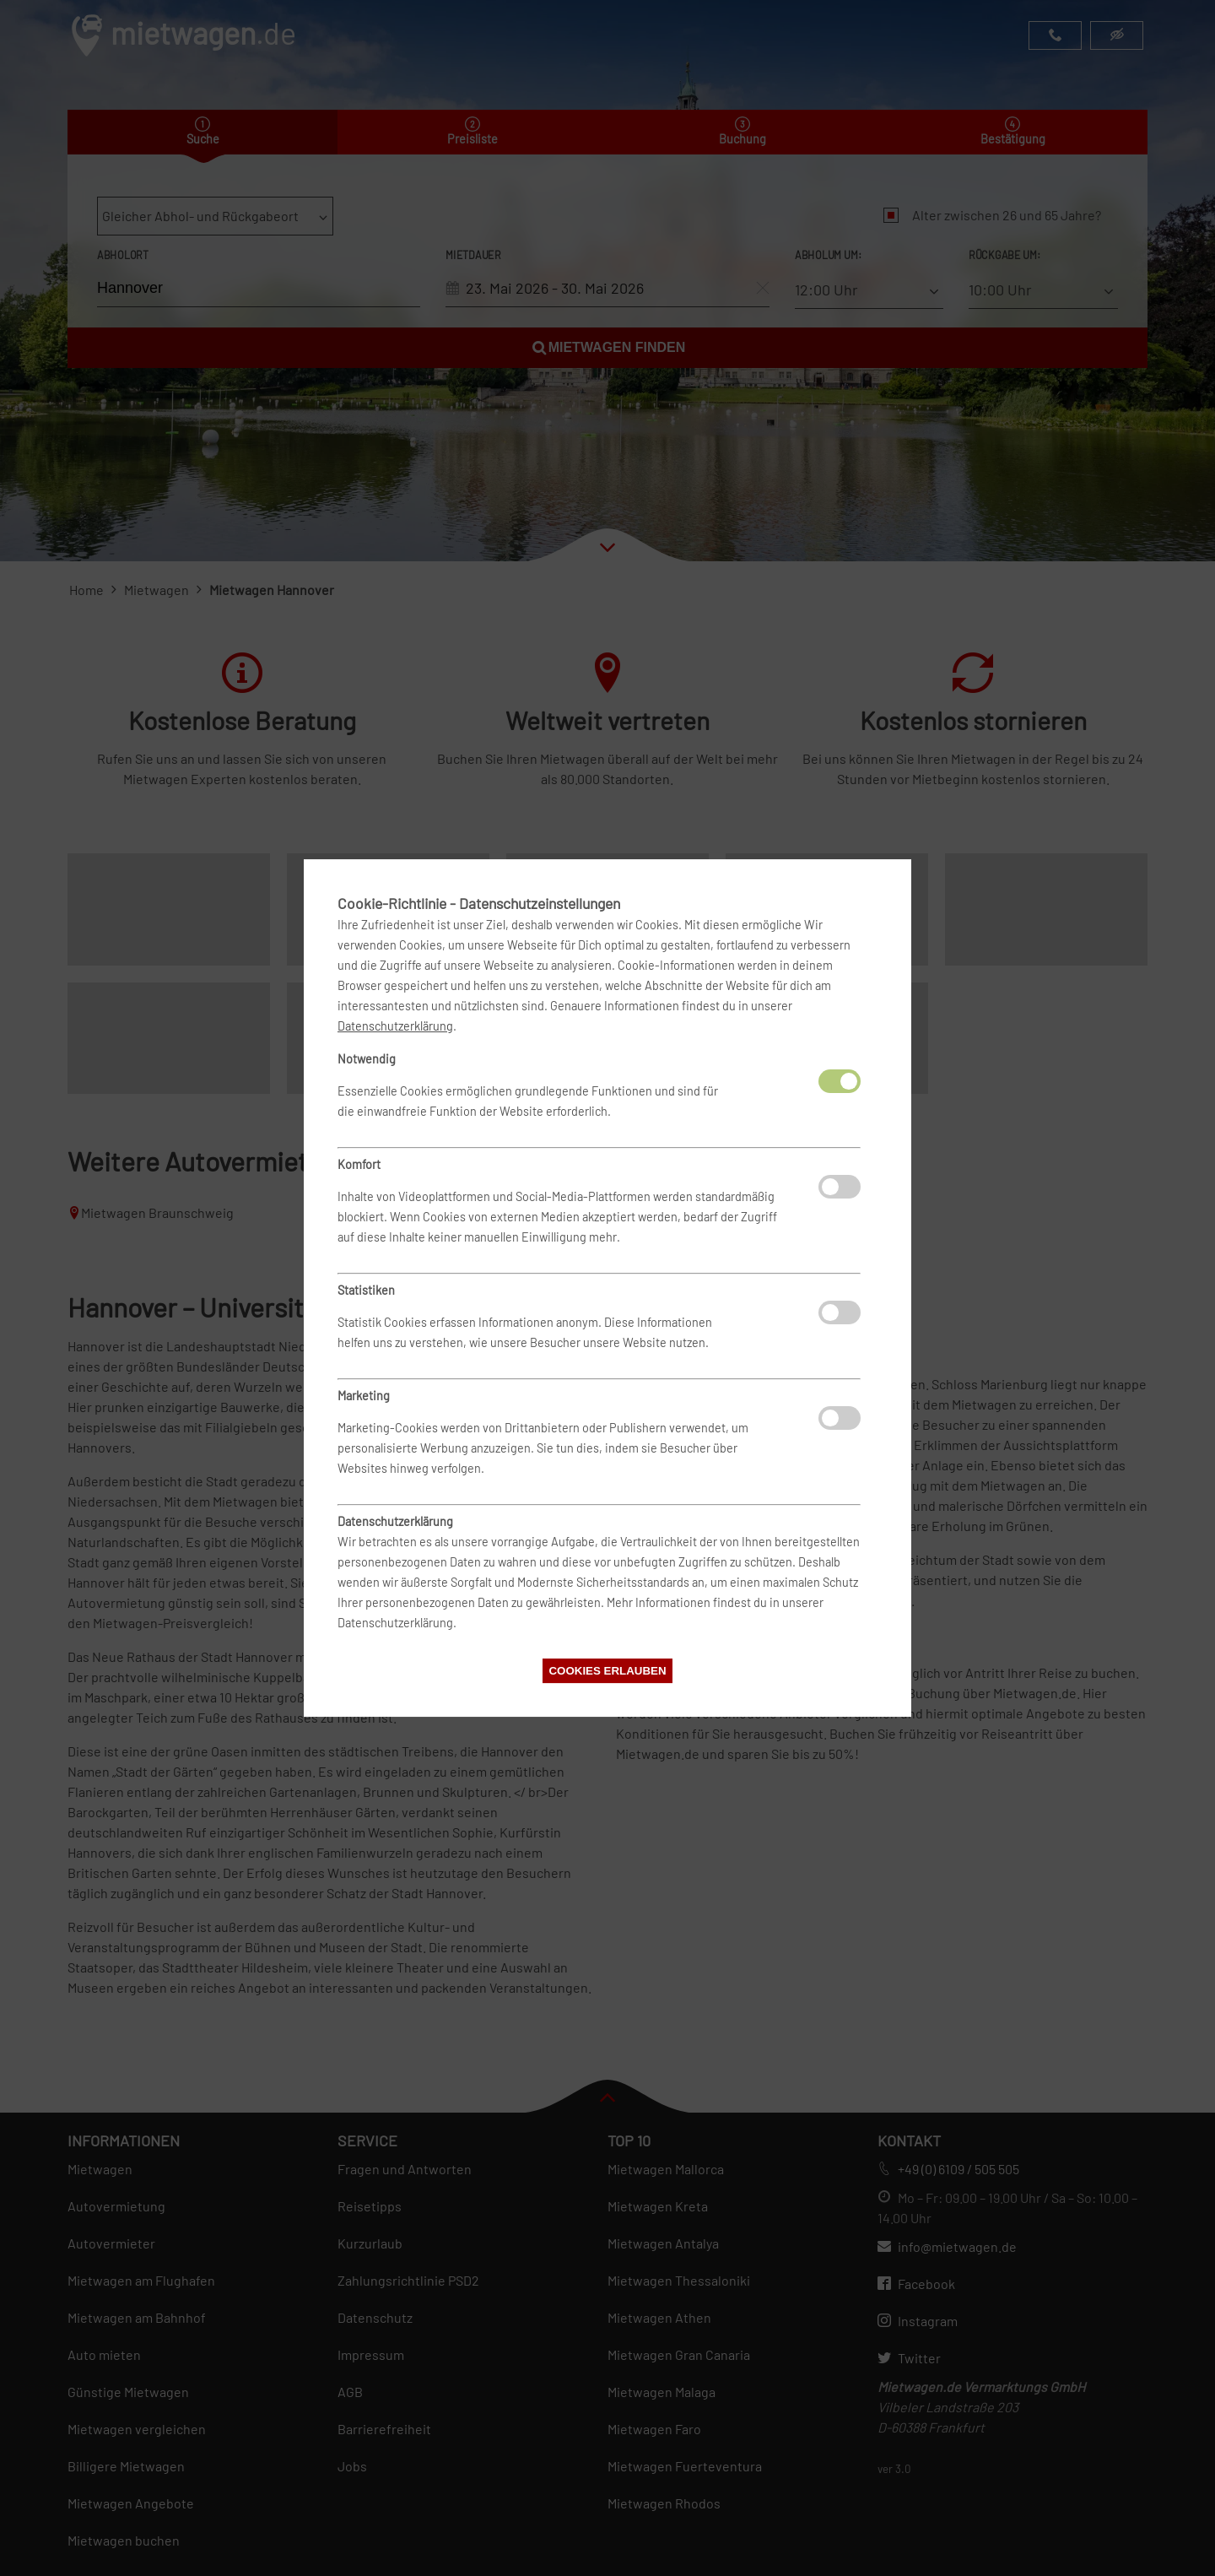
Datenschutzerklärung (395, 1026)
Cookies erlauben (607, 1670)
